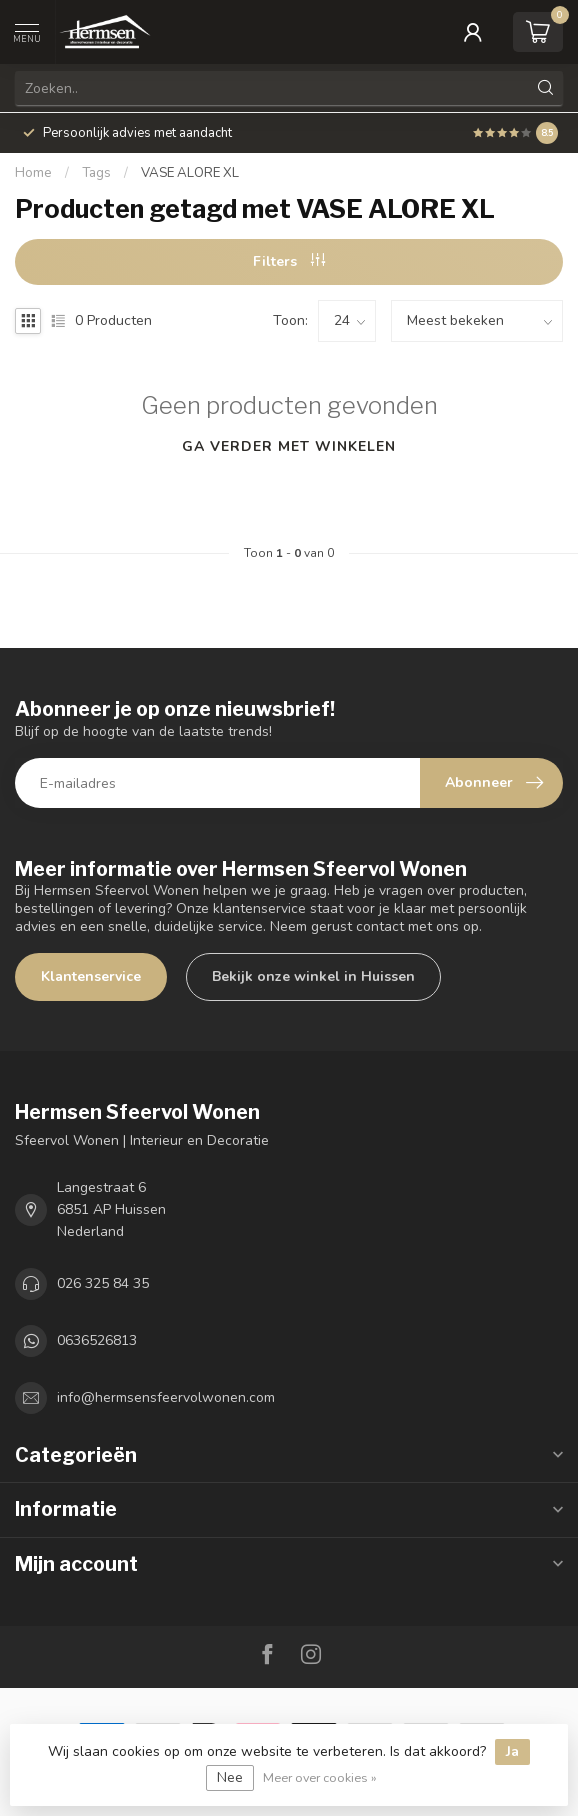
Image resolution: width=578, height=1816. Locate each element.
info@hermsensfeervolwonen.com (166, 1397)
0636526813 (97, 1340)
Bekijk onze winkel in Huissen (313, 976)
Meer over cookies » (320, 1777)
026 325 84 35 (103, 1283)
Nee (230, 1777)
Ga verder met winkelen (289, 446)
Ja (512, 1751)
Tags (96, 173)
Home (33, 173)
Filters (289, 261)
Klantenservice (91, 976)
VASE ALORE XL (190, 173)
